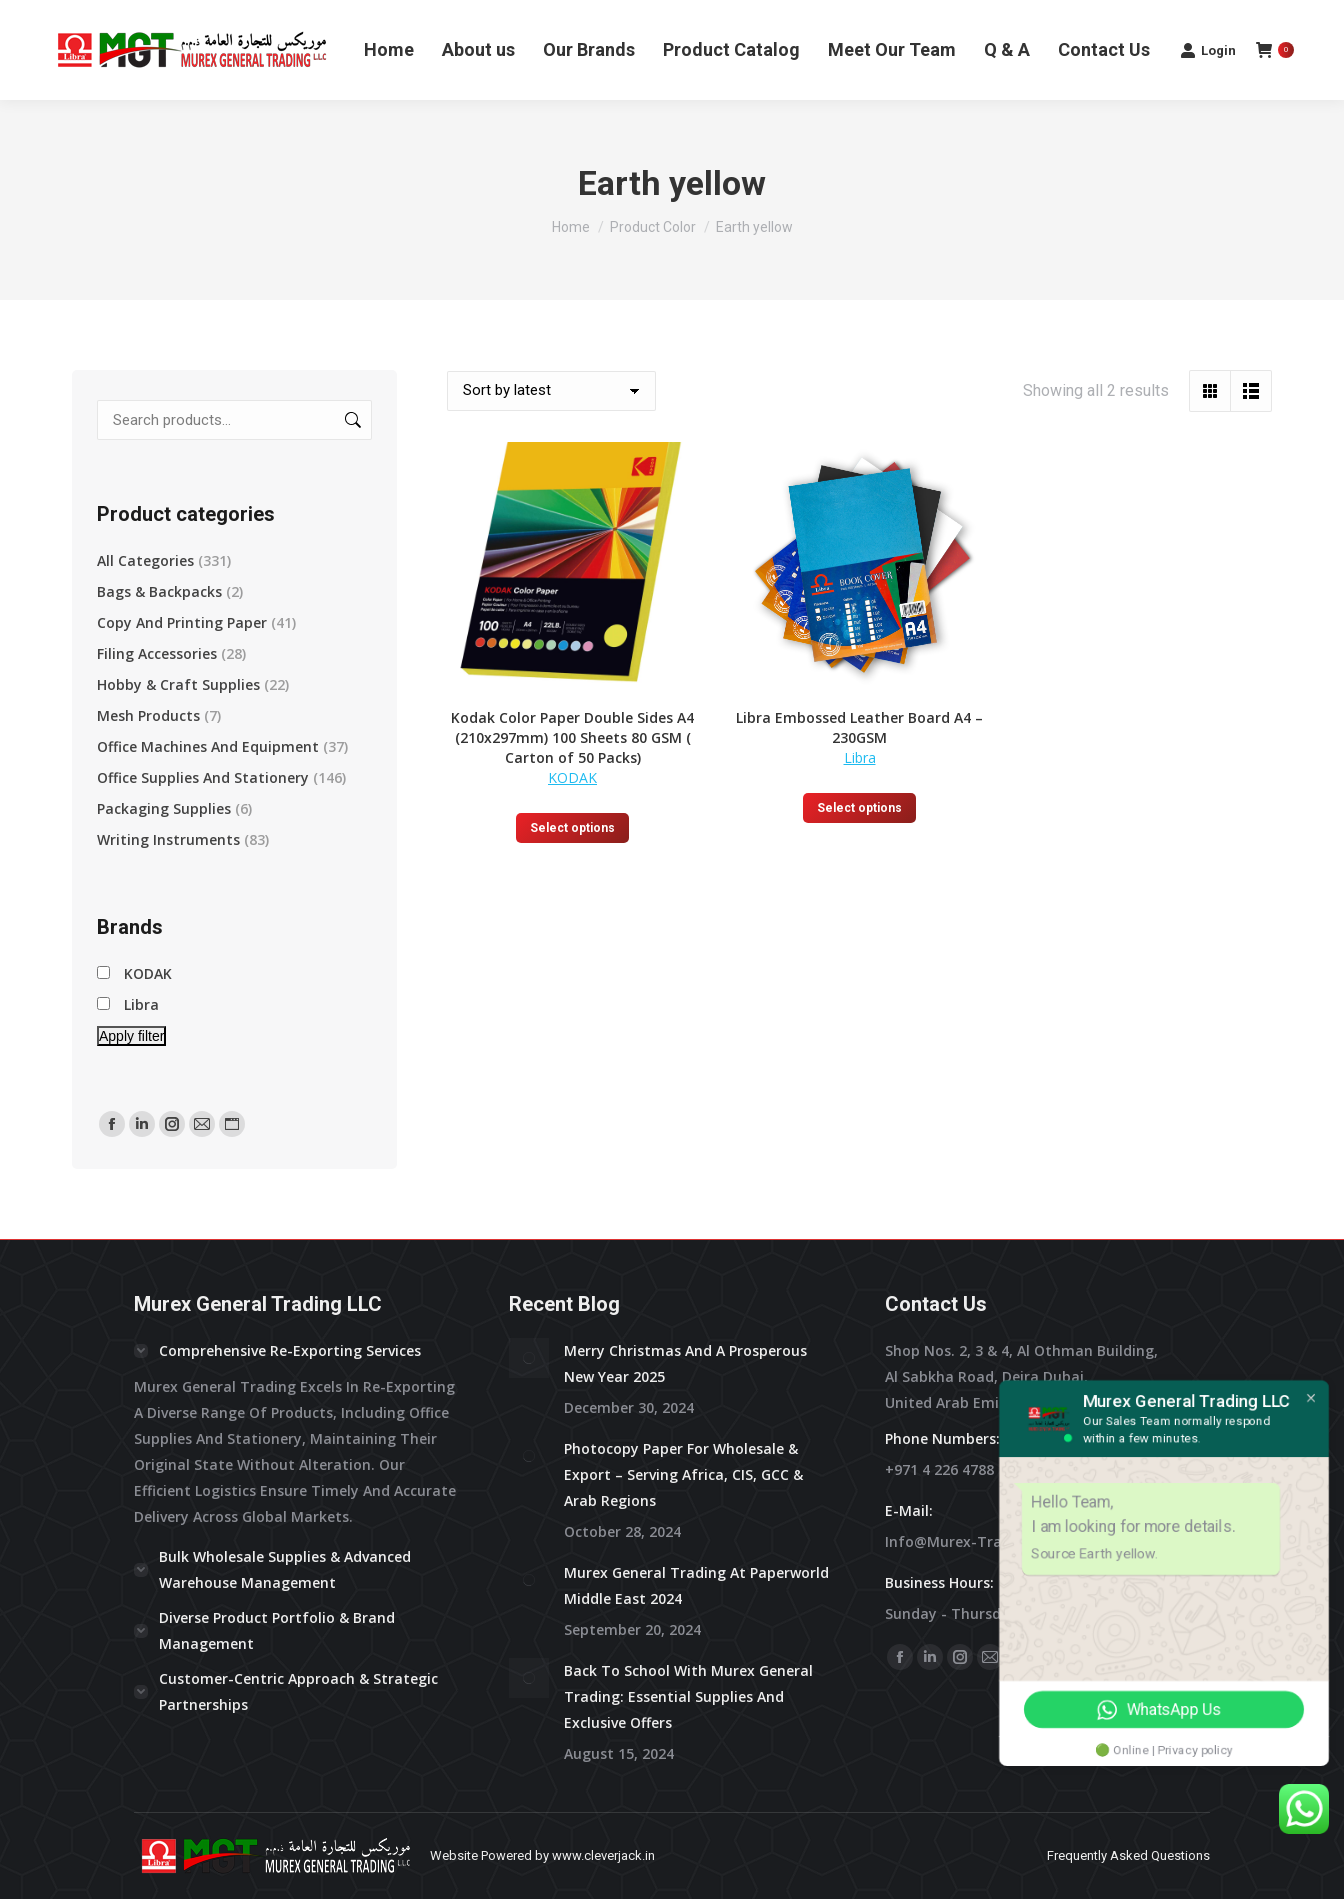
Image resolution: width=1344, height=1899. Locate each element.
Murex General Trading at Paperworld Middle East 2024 (696, 1585)
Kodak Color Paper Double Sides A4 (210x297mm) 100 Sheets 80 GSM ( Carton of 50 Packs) (572, 737)
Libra (860, 757)
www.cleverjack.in (603, 1855)
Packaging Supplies (164, 808)
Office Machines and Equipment (208, 746)
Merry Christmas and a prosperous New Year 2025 (685, 1363)
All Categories (145, 560)
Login (1208, 50)
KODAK (572, 777)
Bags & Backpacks (159, 591)
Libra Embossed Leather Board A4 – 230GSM (859, 727)
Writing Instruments (168, 839)
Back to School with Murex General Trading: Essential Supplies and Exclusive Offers (688, 1696)
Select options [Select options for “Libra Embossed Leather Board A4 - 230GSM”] (859, 808)
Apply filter (131, 1036)
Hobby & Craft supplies (178, 684)
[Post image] (529, 1358)
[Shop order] (551, 391)
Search (351, 420)
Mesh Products (148, 715)
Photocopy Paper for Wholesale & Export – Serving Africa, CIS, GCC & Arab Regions (683, 1474)
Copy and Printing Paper (182, 622)
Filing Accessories (157, 653)
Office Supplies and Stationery (203, 777)
